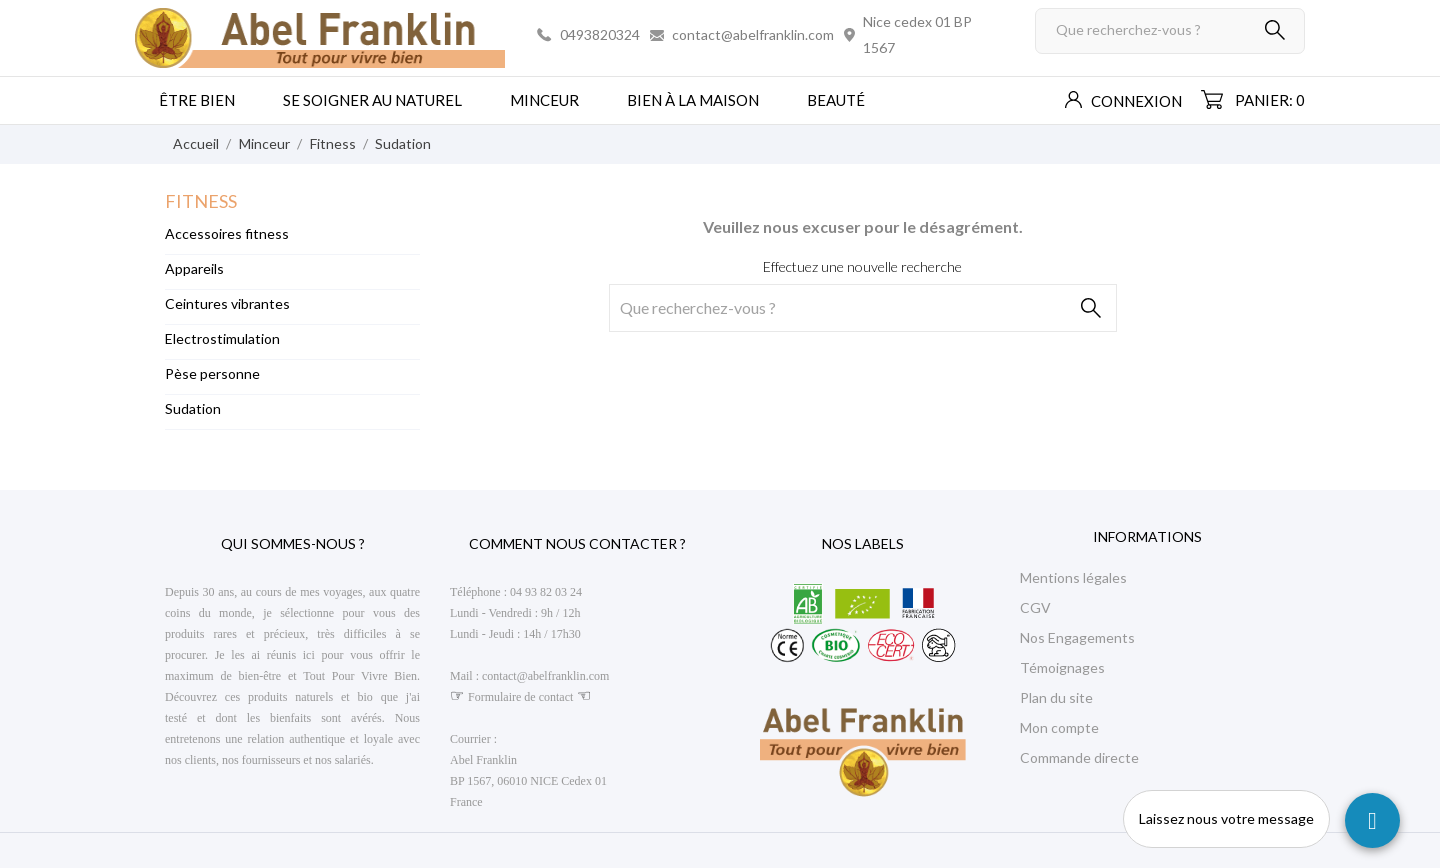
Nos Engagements (1077, 637)
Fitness (201, 201)
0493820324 (600, 34)
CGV (1035, 607)
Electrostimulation (222, 338)
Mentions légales (1073, 577)
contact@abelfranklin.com (753, 34)
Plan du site (1056, 697)
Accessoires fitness (227, 233)
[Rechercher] (1170, 31)
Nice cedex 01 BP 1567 (917, 34)
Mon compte (1059, 727)
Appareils (194, 268)
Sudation (193, 408)
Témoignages (1062, 667)
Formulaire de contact (520, 697)
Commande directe (1079, 757)
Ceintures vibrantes (227, 303)
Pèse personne (212, 373)
